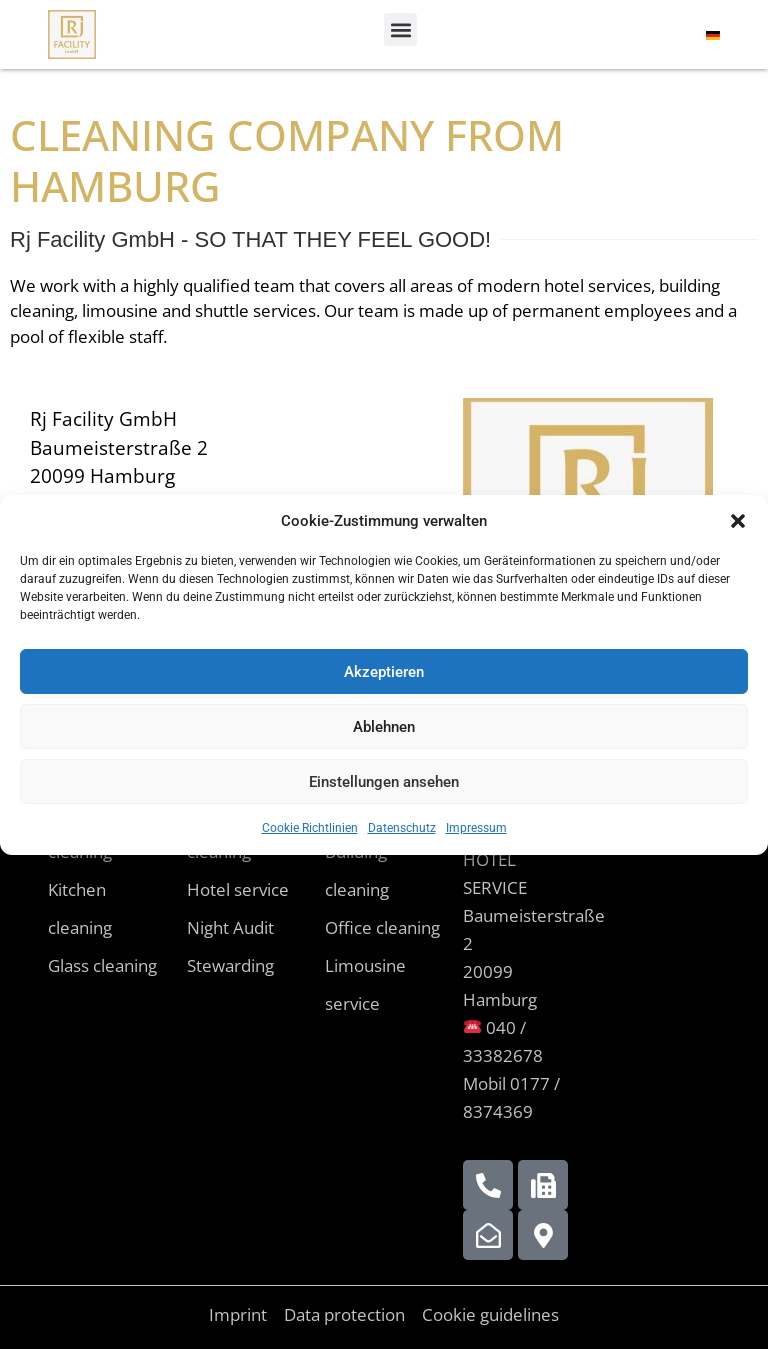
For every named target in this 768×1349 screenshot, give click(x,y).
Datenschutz (402, 828)
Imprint (238, 1314)
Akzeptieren (384, 672)
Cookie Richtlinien (310, 828)
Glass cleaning (102, 965)
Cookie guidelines (490, 1314)
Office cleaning (382, 927)
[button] (738, 521)
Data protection (344, 1314)
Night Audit (230, 927)
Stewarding (230, 965)
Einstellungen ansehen (384, 782)
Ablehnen (384, 727)
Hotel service (238, 889)
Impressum (476, 828)
